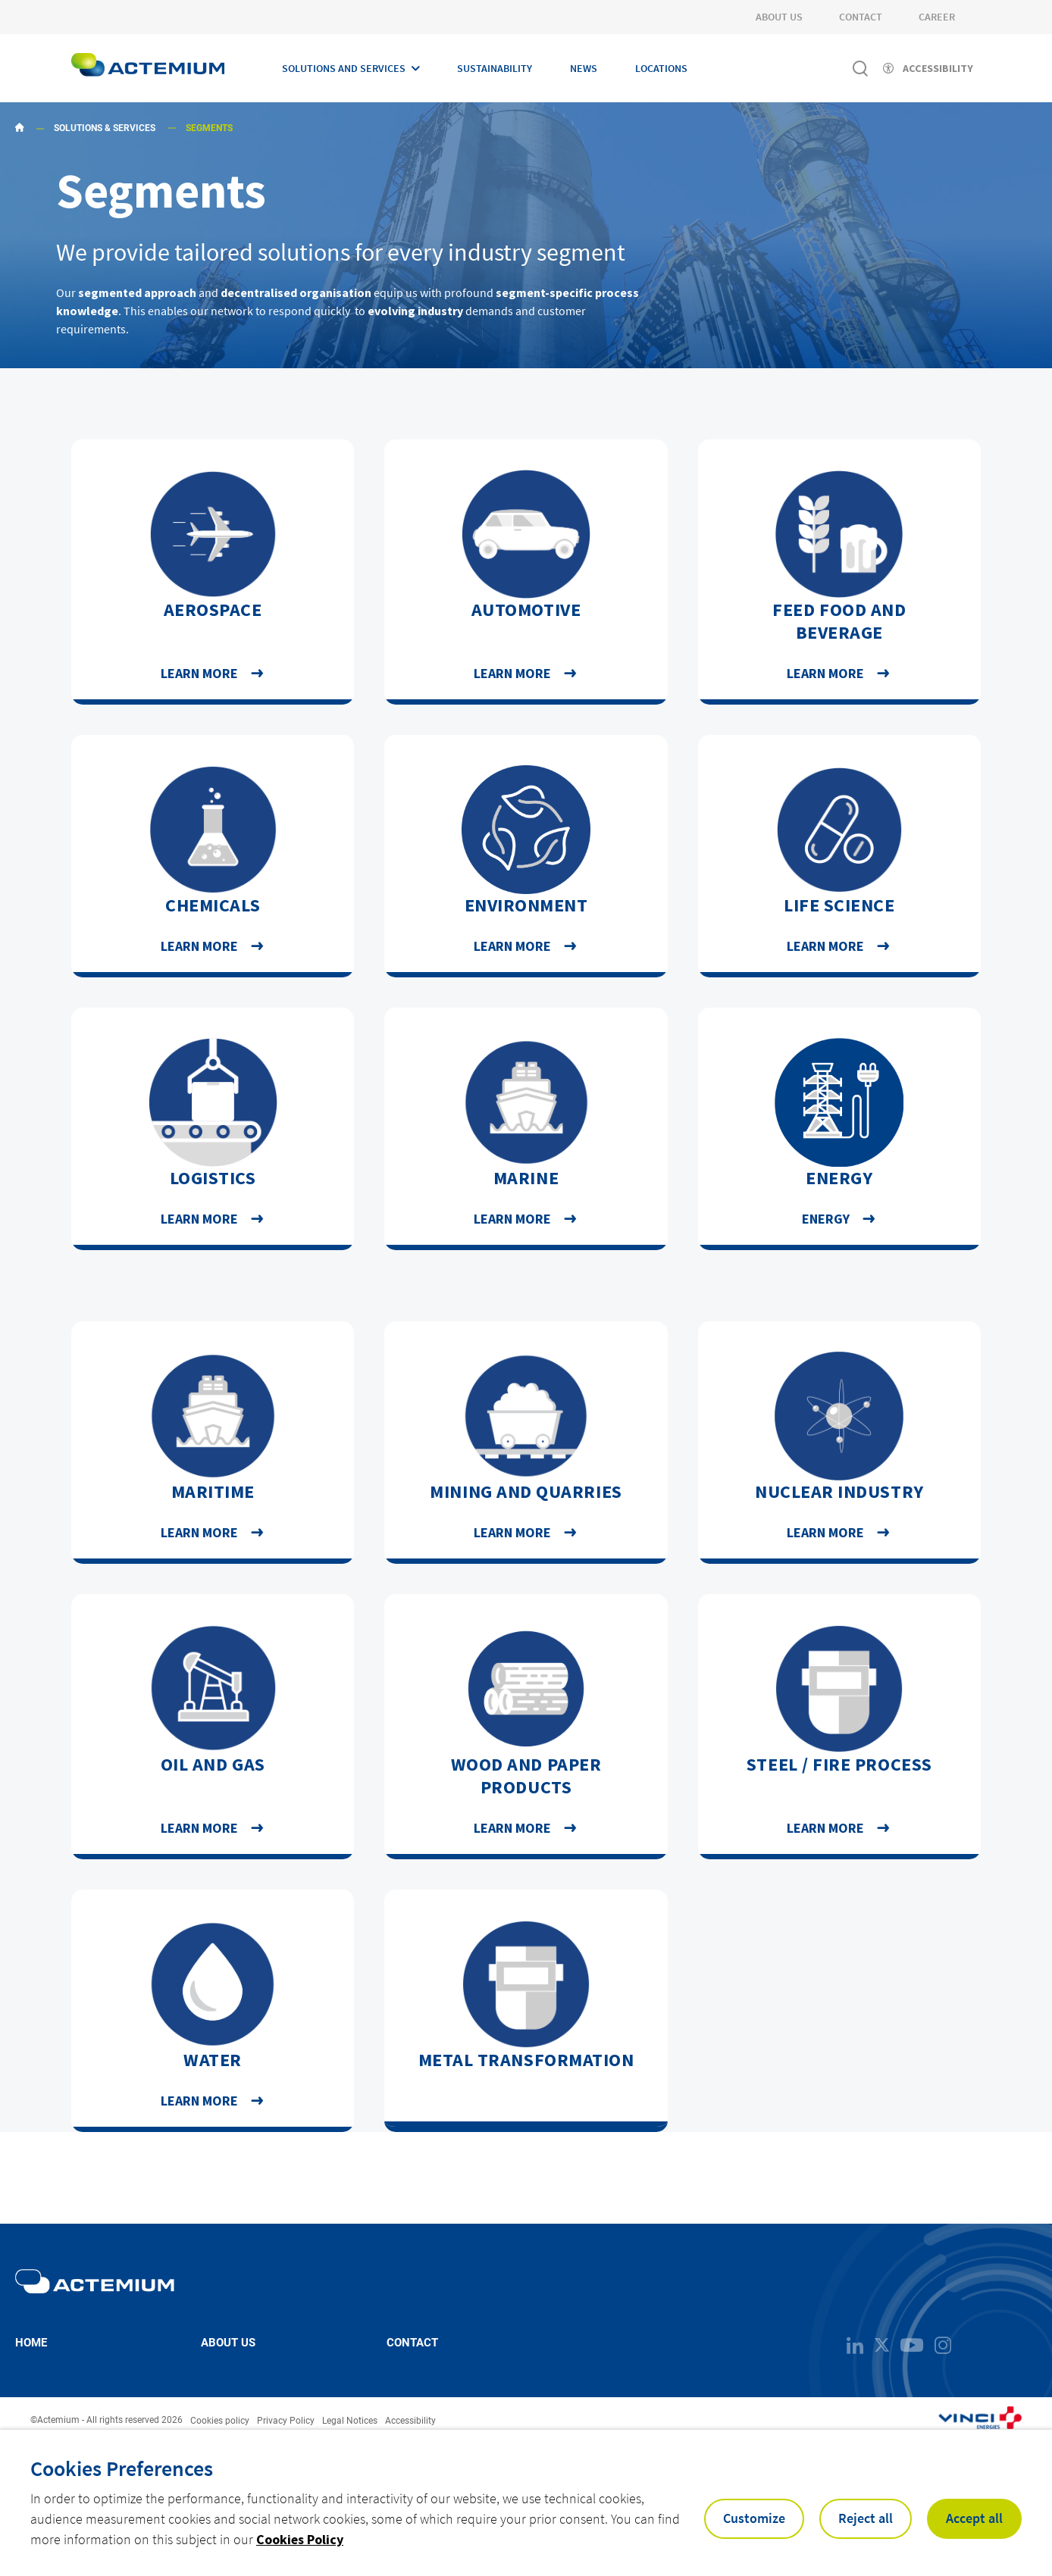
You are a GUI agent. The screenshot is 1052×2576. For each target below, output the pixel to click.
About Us (779, 16)
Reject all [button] (865, 2518)
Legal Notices (349, 2421)
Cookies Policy (299, 2539)
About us (228, 2343)
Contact (860, 16)
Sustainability (494, 68)
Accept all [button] (974, 2518)
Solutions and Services (343, 68)
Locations (661, 68)
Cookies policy (219, 2421)
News (583, 68)
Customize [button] (754, 2518)
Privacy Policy (286, 2421)
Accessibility (410, 2421)
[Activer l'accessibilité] (928, 68)
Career (937, 16)
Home (31, 2343)
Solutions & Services (104, 128)
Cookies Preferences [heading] (121, 2468)
